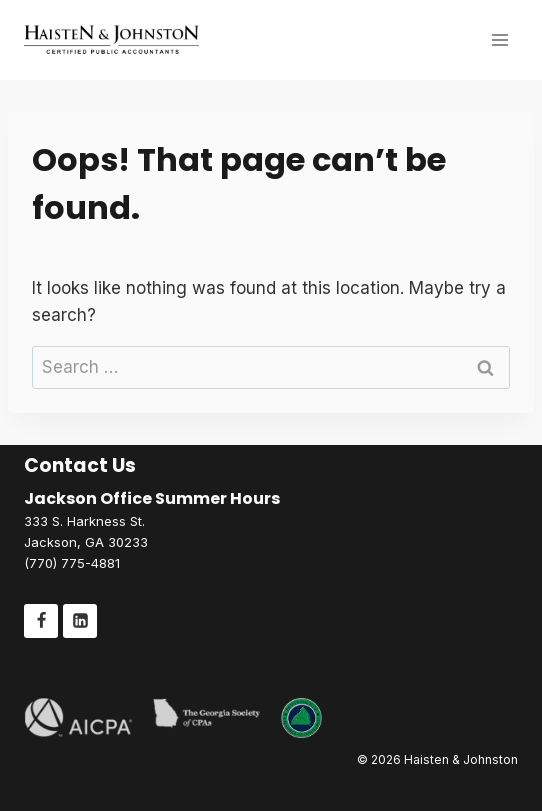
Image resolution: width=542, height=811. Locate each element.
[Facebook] (41, 621)
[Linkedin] (80, 621)
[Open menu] (499, 39)
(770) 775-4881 (72, 563)
